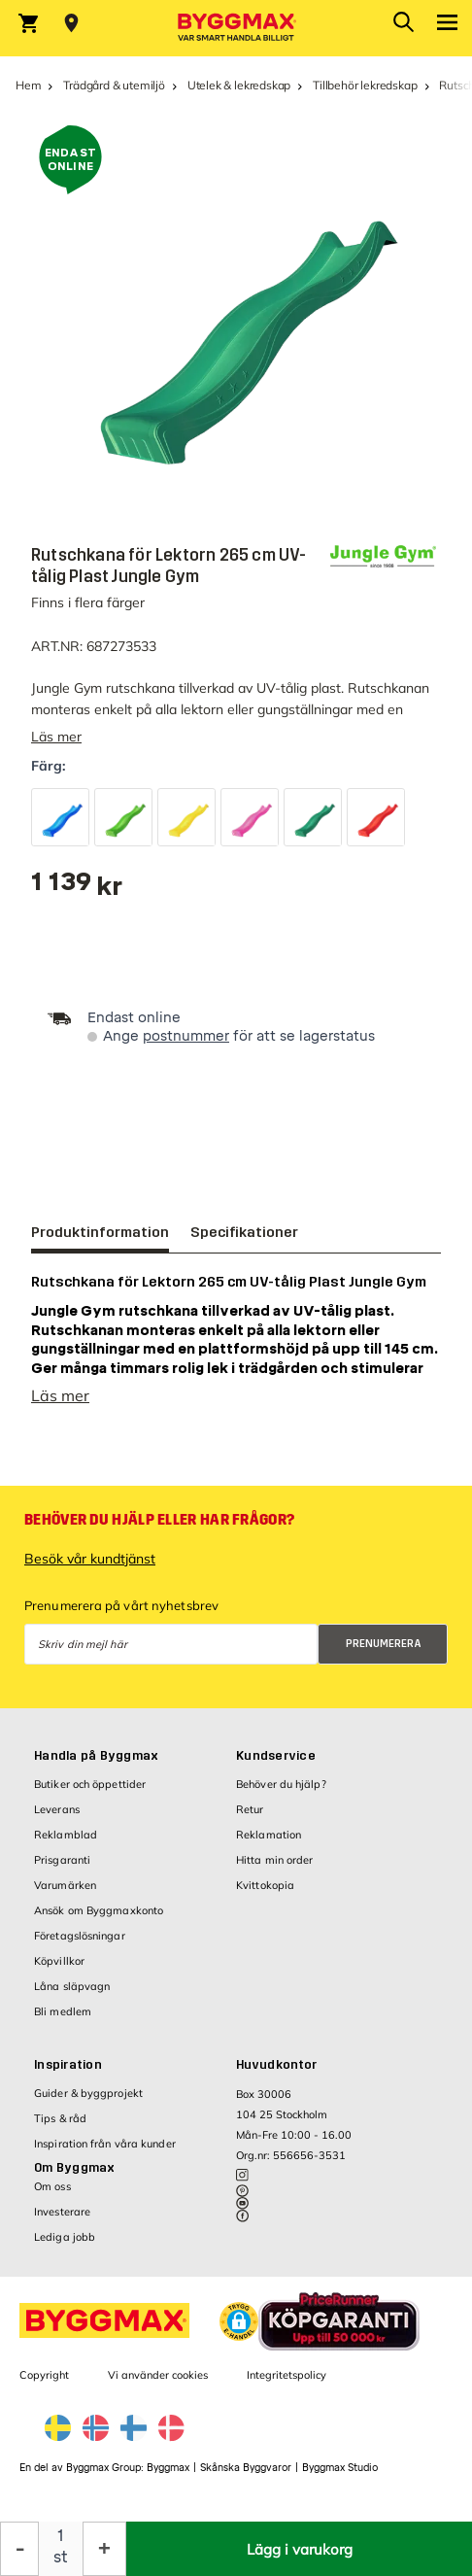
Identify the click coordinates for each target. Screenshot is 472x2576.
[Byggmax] (236, 28)
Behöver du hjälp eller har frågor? (159, 1529)
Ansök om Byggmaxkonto (98, 1920)
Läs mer (56, 736)
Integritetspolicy (286, 2384)
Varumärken (65, 1895)
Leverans (57, 1819)
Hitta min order (275, 1869)
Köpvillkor (59, 1970)
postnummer (186, 1036)
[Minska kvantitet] (19, 2549)
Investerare (62, 2221)
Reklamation (268, 1844)
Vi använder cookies (158, 2384)
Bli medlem (62, 2021)
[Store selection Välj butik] (71, 23)
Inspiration (68, 2074)
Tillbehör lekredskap (365, 85)
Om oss (52, 2196)
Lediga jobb (64, 2246)
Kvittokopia (265, 1895)
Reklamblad (65, 1844)
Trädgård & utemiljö (114, 85)
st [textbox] (60, 2557)
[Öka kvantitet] (104, 2549)
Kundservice (276, 1765)
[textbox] (76, 889)
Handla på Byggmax (96, 1765)
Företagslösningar (79, 1945)
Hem (28, 85)
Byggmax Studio (340, 2477)
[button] (238, 2331)
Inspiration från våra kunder (105, 2153)
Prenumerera (383, 1653)
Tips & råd (60, 2128)
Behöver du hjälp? (281, 1794)
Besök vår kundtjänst (89, 1568)
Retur (250, 1819)
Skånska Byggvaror (245, 2477)
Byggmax (168, 2477)
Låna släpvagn (72, 1996)
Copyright (44, 2384)
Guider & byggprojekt (88, 2103)
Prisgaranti (62, 1869)
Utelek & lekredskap (239, 85)
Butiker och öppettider (90, 1794)
